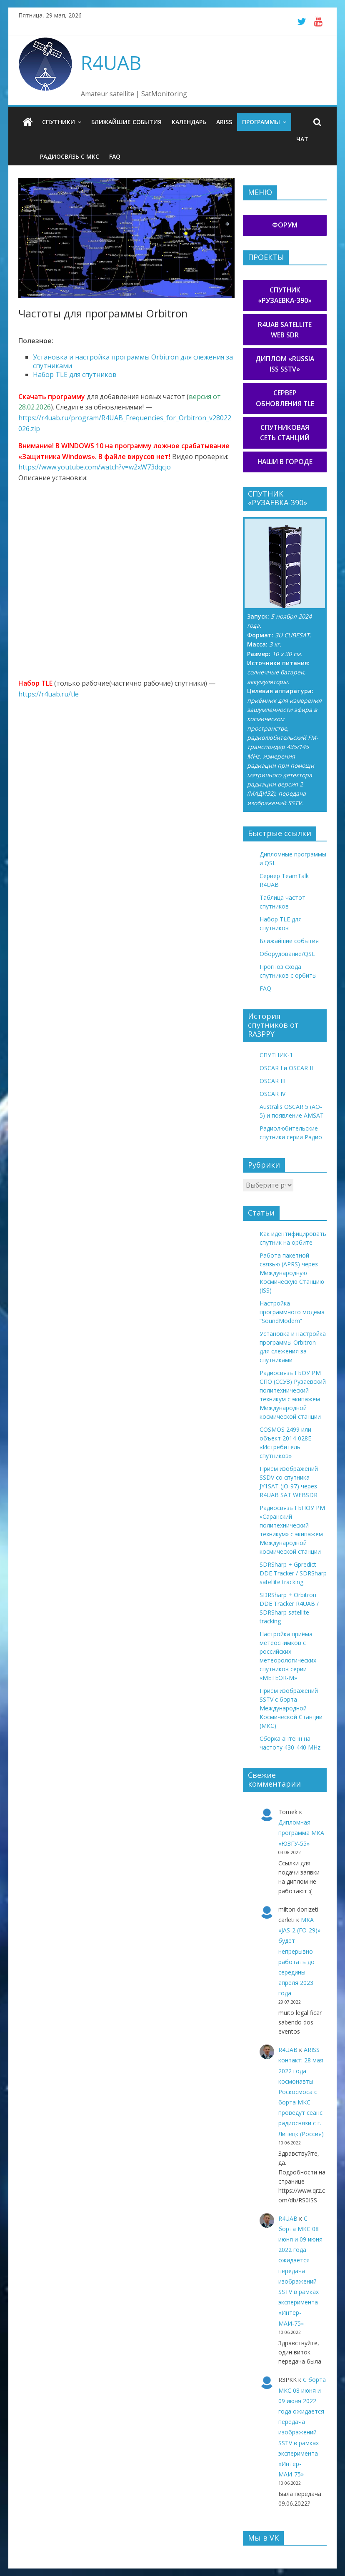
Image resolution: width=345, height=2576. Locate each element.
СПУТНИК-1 (276, 1055)
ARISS (224, 122)
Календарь (189, 122)
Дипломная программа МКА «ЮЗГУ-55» (301, 1832)
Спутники (58, 122)
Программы (261, 122)
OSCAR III (272, 1081)
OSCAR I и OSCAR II (286, 1068)
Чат (302, 139)
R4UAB (111, 62)
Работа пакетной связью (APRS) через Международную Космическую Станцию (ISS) (292, 1272)
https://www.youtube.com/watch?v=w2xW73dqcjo (94, 467)
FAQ (114, 156)
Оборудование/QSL (287, 954)
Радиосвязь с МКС (69, 156)
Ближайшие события (126, 122)
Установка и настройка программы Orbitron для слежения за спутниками (133, 361)
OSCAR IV (272, 1094)
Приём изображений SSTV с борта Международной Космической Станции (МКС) (291, 1708)
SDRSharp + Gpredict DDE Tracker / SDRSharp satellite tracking (293, 1573)
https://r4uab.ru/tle (48, 694)
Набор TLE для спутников (75, 374)
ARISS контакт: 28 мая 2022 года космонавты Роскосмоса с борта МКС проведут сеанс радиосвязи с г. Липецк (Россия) (301, 2092)
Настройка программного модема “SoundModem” (292, 1312)
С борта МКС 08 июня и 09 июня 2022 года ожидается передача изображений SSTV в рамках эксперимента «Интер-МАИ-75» (300, 2270)
